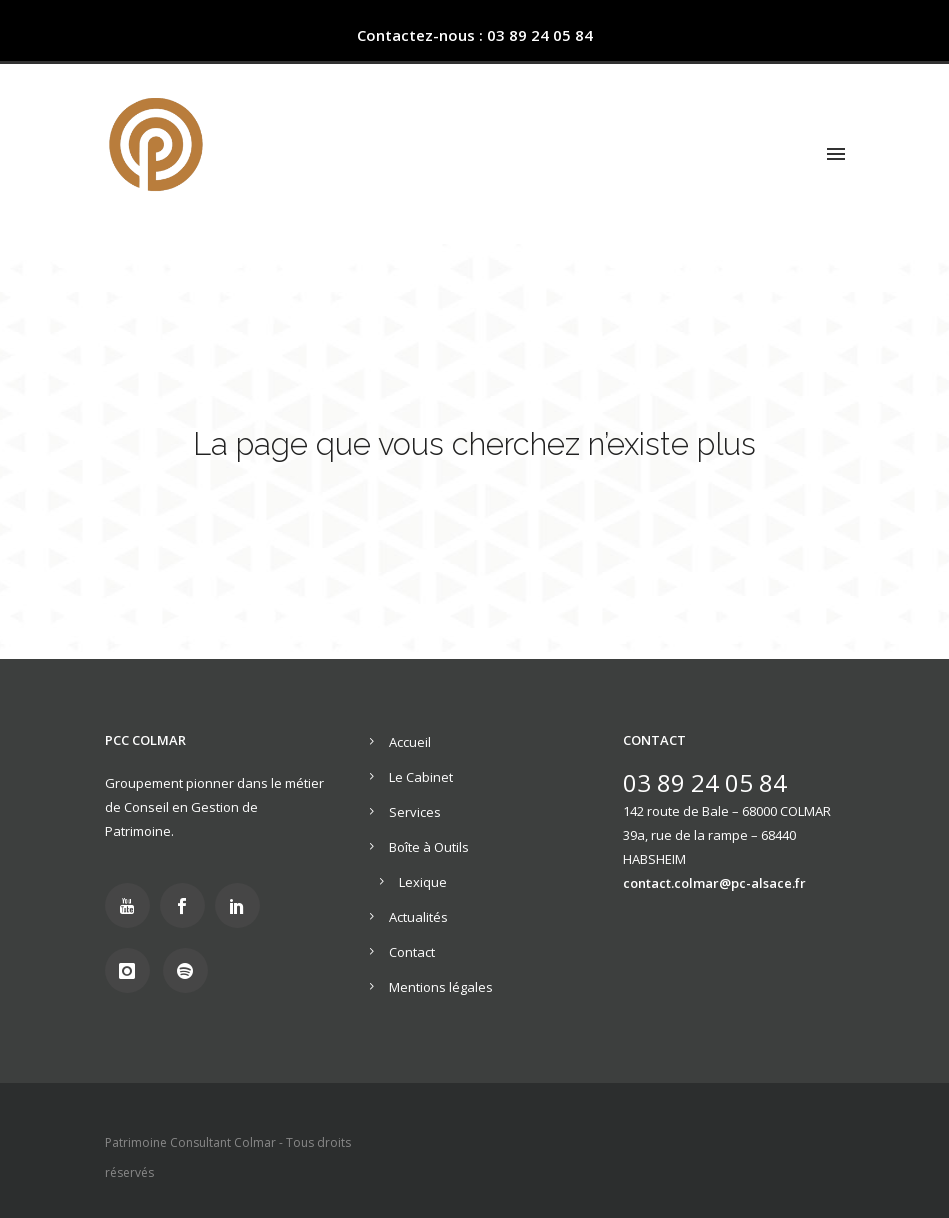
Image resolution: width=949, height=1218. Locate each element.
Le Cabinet (421, 777)
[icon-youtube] (132, 905)
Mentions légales (441, 987)
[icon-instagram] (132, 970)
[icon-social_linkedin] (242, 905)
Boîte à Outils (429, 847)
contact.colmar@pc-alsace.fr (714, 883)
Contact (412, 952)
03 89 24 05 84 (705, 782)
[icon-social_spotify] (190, 970)
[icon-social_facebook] (187, 905)
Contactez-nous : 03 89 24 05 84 (475, 35)
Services (415, 812)
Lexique (423, 882)
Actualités (418, 917)
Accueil (410, 742)
